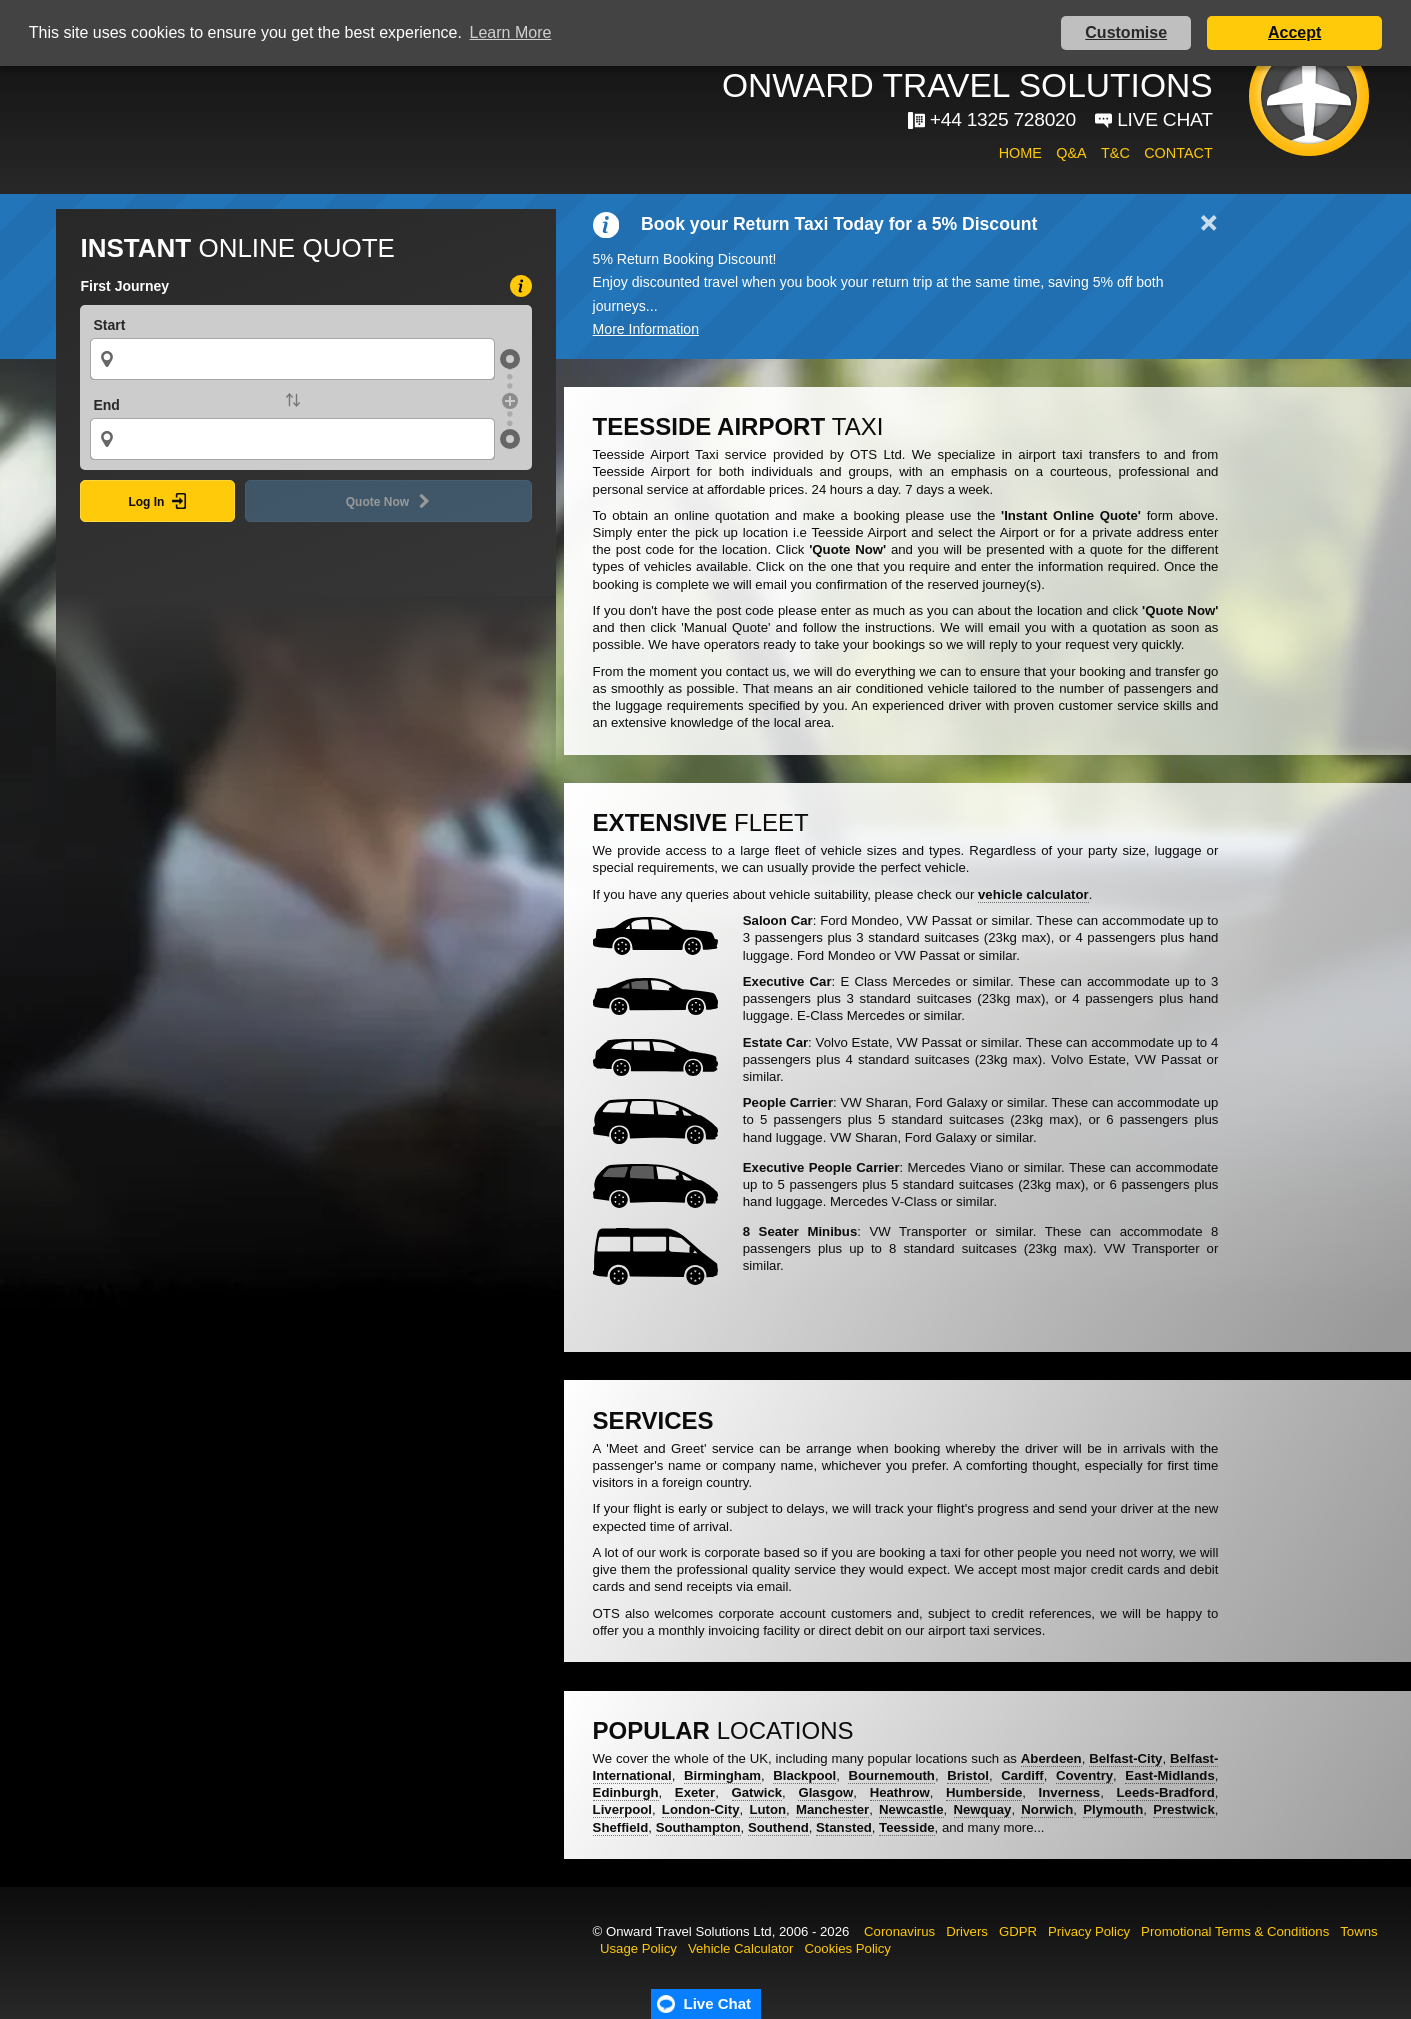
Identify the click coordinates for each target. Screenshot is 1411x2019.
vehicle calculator (1033, 894)
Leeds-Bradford (1166, 1792)
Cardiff (1022, 1775)
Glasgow (825, 1792)
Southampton (698, 1827)
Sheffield (621, 1827)
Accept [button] (1294, 32)
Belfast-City (1125, 1758)
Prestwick (1184, 1809)
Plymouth (1113, 1809)
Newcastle (911, 1809)
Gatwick (757, 1792)
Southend (778, 1827)
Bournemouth (891, 1775)
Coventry (1084, 1775)
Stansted (844, 1827)
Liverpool (622, 1809)
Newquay (983, 1809)
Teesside (906, 1827)
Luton (767, 1809)
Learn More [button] (511, 32)
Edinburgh (626, 1792)
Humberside (984, 1792)
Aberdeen (1051, 1758)
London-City (701, 1809)
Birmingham (722, 1775)
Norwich (1047, 1809)
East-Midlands (1169, 1775)
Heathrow (900, 1792)
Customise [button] (1126, 32)
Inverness (1070, 1792)
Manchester (832, 1809)
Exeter (695, 1792)
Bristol (968, 1775)
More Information (646, 329)
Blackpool (804, 1775)
